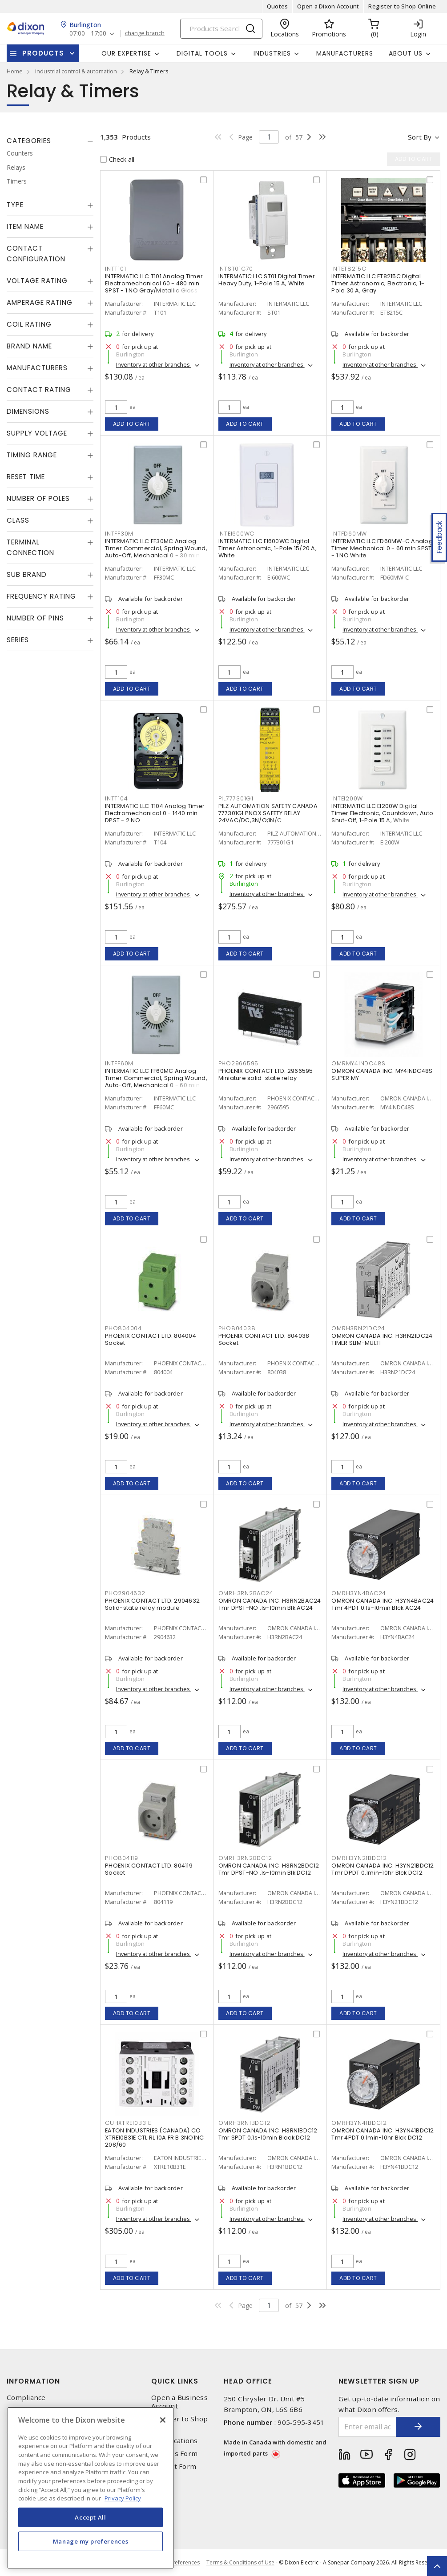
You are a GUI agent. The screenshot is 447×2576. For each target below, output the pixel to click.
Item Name (25, 226)
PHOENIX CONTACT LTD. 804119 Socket (149, 1869)
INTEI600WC (236, 533)
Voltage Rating (37, 280)
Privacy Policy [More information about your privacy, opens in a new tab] (123, 2498)
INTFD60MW (349, 533)
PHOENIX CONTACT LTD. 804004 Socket (150, 1339)
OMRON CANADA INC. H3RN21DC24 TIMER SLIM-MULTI (381, 1339)
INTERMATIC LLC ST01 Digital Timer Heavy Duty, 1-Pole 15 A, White (266, 279)
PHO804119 (121, 1858)
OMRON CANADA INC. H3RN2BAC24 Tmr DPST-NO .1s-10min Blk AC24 (269, 1604)
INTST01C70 (236, 268)
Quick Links (174, 2381)
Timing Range (32, 455)
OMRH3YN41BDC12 (359, 2123)
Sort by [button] (419, 136)
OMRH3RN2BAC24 (246, 1593)
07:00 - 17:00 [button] (87, 33)
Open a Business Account (179, 2401)
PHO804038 (237, 1328)
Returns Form (174, 2453)
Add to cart (132, 424)
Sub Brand (27, 574)
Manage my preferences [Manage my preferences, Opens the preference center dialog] (91, 2541)
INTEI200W (347, 798)
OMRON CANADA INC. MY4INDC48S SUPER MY (381, 1074)
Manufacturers (344, 53)
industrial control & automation (76, 71)
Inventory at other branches (153, 364)
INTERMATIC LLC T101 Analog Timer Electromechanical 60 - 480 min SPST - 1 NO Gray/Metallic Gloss (154, 283)
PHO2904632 (125, 1593)
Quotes (277, 6)
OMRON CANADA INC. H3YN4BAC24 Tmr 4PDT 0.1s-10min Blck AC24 (382, 1604)
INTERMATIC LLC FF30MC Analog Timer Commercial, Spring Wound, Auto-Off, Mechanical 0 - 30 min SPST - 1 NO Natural (156, 551)
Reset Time (26, 476)
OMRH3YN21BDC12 (359, 1858)
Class (18, 520)
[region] (90, 2488)
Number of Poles (38, 498)
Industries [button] (272, 53)
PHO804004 (123, 1328)
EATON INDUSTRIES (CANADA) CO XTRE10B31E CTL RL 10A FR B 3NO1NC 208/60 (154, 2137)
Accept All (90, 2517)
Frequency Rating (41, 596)
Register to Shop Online (402, 6)
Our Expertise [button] (126, 53)
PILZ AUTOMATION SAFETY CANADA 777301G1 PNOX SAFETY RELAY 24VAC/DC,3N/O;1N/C (268, 813)
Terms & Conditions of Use (240, 2562)
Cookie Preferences (175, 2562)
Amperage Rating (39, 302)
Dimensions (28, 411)
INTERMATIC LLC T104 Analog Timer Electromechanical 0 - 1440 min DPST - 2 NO (155, 813)
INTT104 (116, 798)
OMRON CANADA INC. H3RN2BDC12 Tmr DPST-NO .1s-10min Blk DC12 (268, 1869)
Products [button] (43, 53)
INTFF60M (119, 1063)
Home (15, 71)
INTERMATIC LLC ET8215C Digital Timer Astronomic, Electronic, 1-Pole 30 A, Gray (377, 283)
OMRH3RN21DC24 (358, 1328)
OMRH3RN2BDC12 (245, 1858)
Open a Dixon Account (328, 6)
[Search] (221, 29)
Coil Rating (29, 324)
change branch (145, 33)
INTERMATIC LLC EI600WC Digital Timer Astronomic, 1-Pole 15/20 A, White (267, 548)
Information (33, 2381)
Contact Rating (39, 389)
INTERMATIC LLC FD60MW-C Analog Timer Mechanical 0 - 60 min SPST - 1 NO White (382, 548)
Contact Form (173, 2466)
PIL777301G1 (236, 798)
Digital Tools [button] (202, 53)
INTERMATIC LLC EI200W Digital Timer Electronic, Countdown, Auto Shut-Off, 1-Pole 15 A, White (382, 813)
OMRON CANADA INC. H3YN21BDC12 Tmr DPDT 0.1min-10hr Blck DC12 (382, 1869)
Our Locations (174, 2440)
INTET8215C (348, 268)
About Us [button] (406, 53)
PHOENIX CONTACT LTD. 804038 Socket (264, 1339)
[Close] (163, 2420)
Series (18, 639)
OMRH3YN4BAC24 (358, 1593)
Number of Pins (35, 618)
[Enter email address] (367, 2427)
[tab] (50, 141)
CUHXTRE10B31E (128, 2123)
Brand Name (29, 346)
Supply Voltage (37, 433)
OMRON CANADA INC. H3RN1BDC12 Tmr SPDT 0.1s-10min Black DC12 (268, 2134)
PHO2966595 (238, 1063)
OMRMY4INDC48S (358, 1063)
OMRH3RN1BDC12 (244, 2123)
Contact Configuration (36, 254)
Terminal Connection (30, 547)
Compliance (26, 2397)
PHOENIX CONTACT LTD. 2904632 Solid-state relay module (152, 1604)
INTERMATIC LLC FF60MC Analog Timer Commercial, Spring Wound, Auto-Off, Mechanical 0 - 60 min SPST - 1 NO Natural (156, 1081)
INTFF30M (119, 533)
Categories (29, 140)
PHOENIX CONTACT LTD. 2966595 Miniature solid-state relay (265, 1074)
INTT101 (115, 268)
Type (15, 204)
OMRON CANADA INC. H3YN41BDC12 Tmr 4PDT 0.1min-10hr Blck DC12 (382, 2134)
